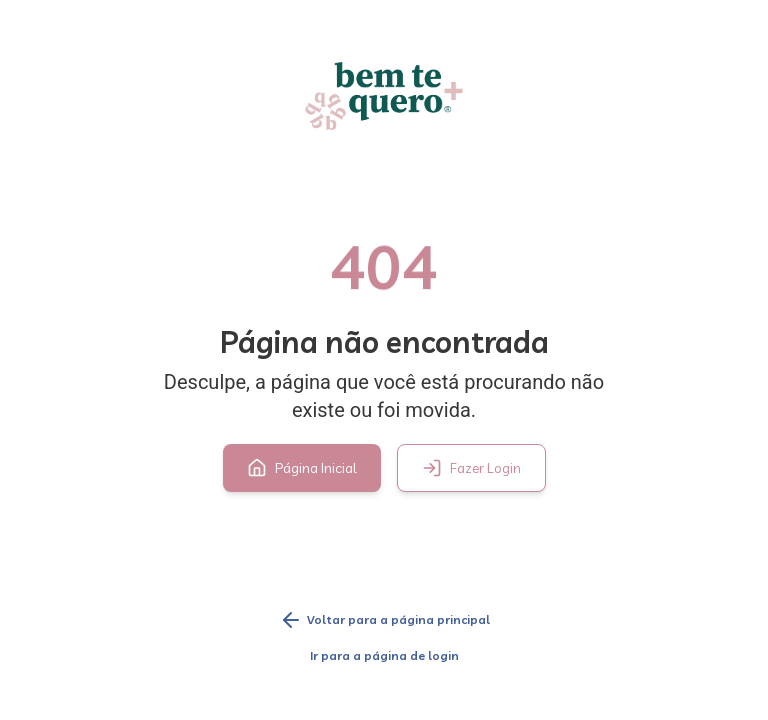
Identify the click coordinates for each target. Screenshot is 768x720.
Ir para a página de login (384, 655)
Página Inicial (302, 468)
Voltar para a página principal (384, 620)
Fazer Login (471, 468)
